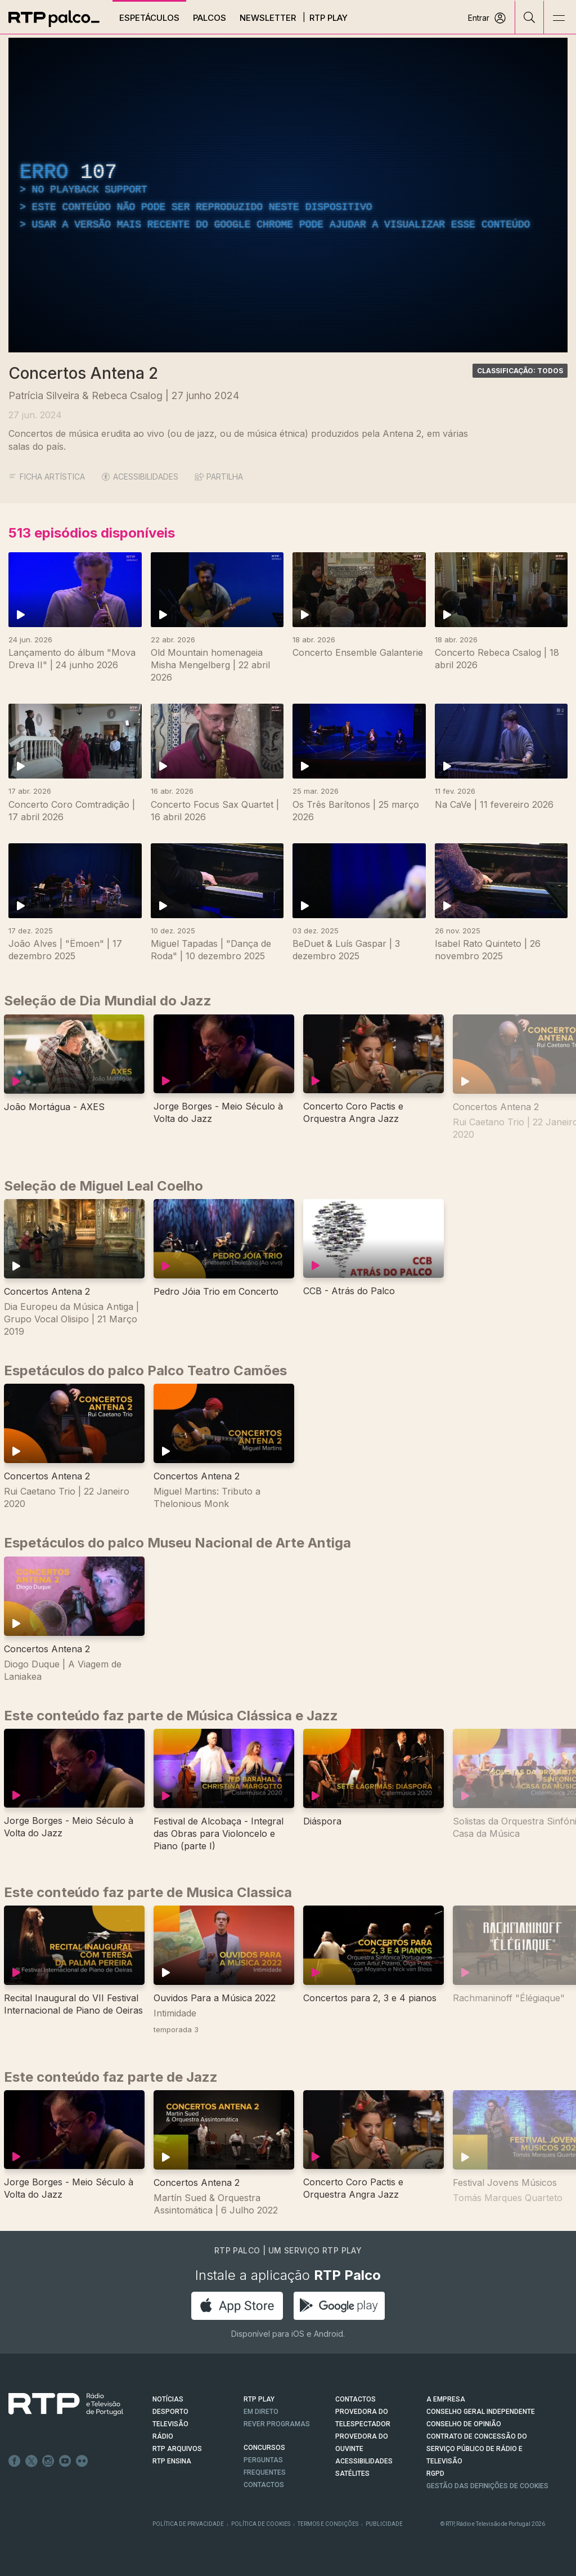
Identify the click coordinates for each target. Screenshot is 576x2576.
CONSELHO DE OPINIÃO (463, 2424)
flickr (82, 2461)
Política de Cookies (260, 2524)
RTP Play (328, 17)
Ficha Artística (46, 476)
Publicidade (384, 2524)
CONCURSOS (264, 2448)
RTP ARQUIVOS (177, 2449)
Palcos (209, 17)
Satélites (352, 2473)
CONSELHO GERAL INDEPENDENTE (480, 2412)
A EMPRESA (445, 2399)
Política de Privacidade (188, 2524)
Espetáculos (149, 17)
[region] (288, 195)
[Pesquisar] (529, 17)
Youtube (65, 2461)
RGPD (435, 2473)
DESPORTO (170, 2412)
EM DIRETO (261, 2412)
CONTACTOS (355, 2399)
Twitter (31, 2461)
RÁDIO (162, 2436)
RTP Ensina (171, 2461)
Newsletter (268, 17)
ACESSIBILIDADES (140, 476)
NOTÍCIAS (167, 2399)
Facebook (14, 2461)
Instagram (48, 2461)
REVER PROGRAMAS (277, 2424)
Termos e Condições (328, 2524)
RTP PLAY (259, 2399)
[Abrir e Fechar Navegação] (558, 18)
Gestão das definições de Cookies (487, 2486)
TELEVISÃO (170, 2424)
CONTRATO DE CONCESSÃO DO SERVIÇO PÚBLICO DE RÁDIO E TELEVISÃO (476, 2448)
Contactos (264, 2485)
